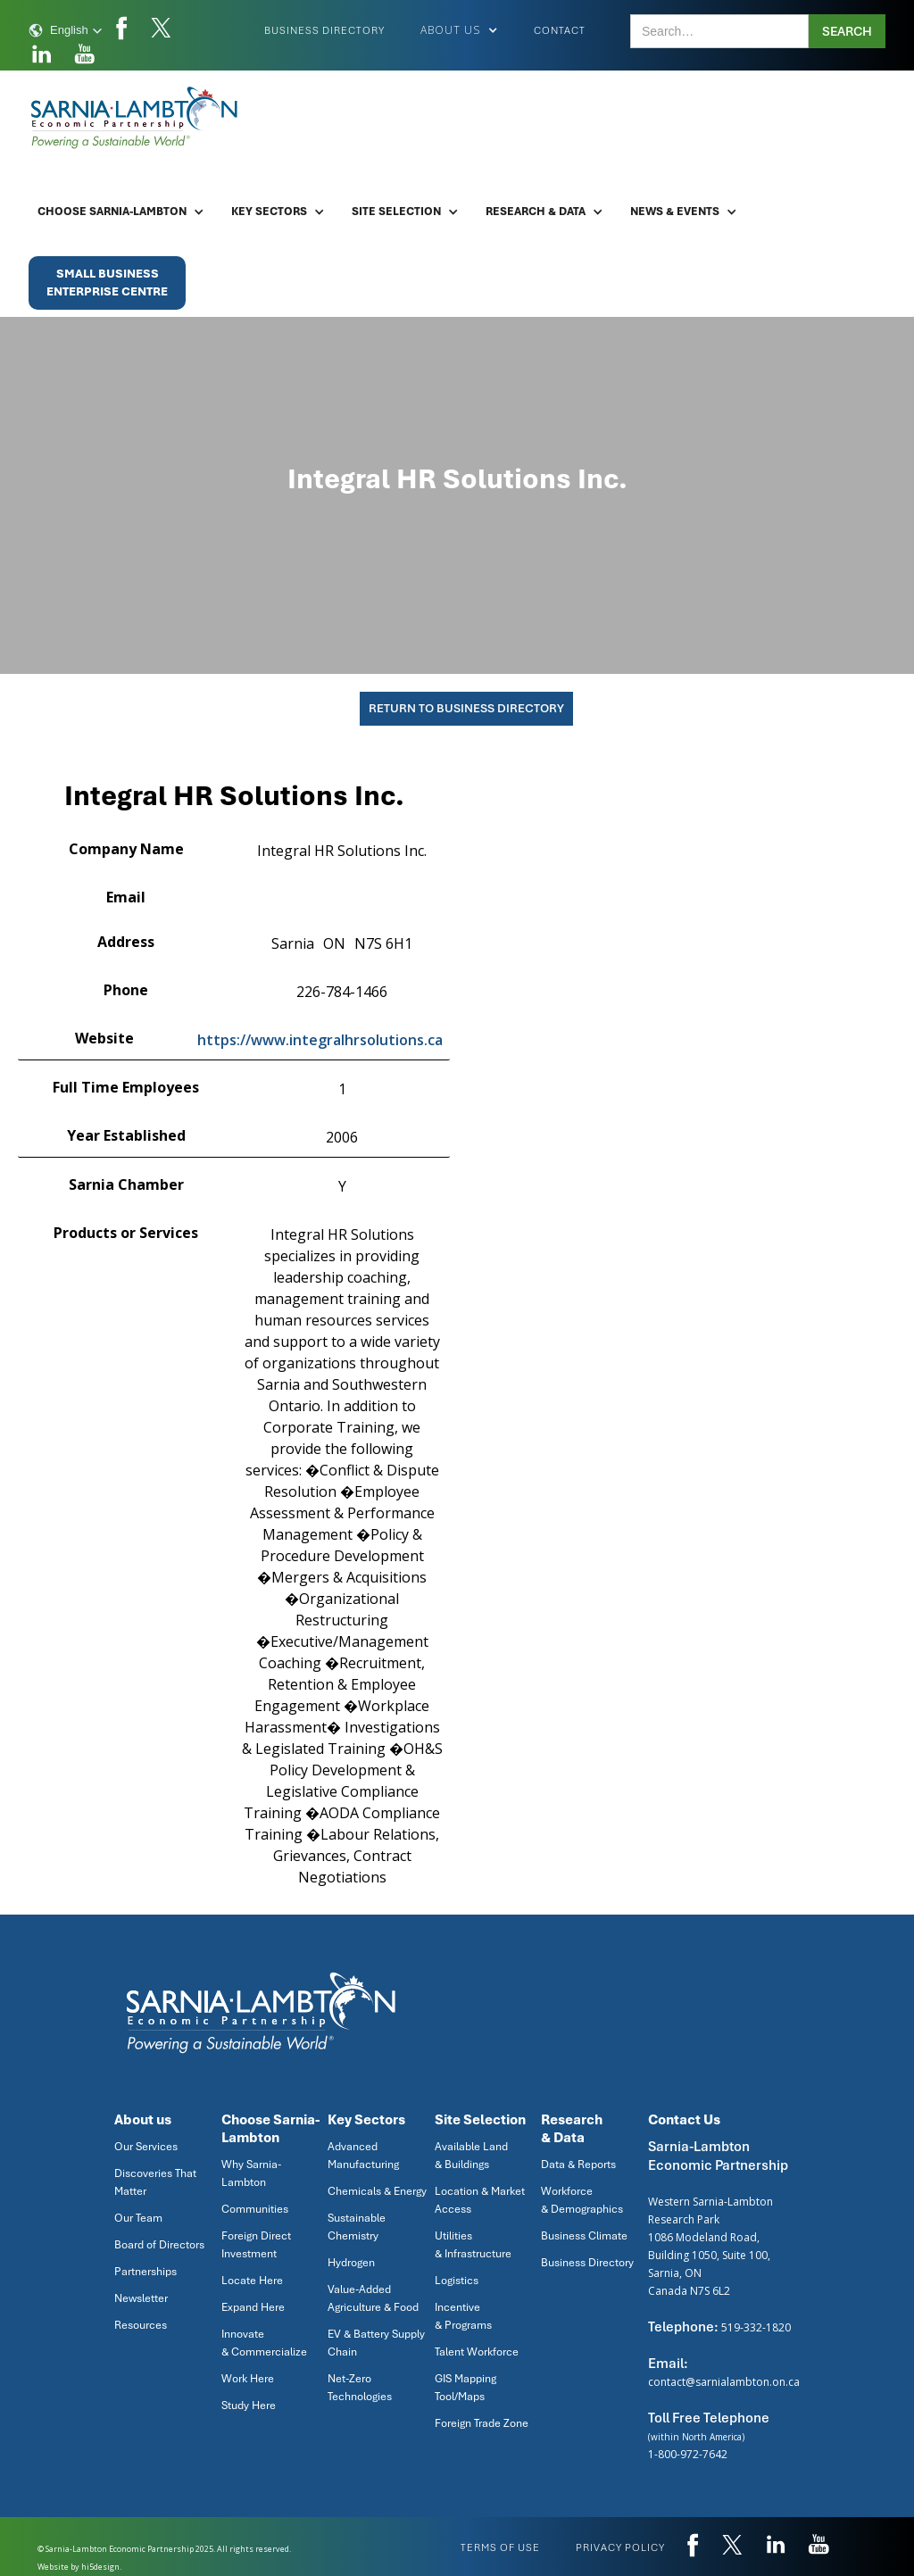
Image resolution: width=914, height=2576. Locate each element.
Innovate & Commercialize (264, 2343)
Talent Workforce (477, 2352)
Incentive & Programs (463, 2316)
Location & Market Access (480, 2200)
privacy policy (620, 2547)
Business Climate (584, 2236)
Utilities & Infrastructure (473, 2245)
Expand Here (253, 2307)
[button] (66, 30)
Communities (254, 2209)
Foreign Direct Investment (256, 2245)
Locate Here (252, 2280)
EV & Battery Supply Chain (376, 2343)
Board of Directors (159, 2245)
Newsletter (141, 2298)
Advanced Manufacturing (363, 2156)
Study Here (248, 2405)
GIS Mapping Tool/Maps (465, 2388)
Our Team (138, 2218)
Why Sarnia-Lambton (251, 2173)
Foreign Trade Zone (481, 2423)
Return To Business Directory (466, 708)
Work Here (247, 2379)
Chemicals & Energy (377, 2191)
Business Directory (324, 30)
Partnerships (145, 2271)
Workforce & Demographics (582, 2200)
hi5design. (101, 2566)
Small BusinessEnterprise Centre (107, 282)
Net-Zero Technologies (360, 2388)
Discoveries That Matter (155, 2182)
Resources (140, 2325)
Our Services (146, 2147)
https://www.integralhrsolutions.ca (320, 1040)
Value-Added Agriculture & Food (373, 2298)
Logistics (456, 2280)
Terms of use (500, 2547)
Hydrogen (351, 2263)
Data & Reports (578, 2164)
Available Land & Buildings (471, 2156)
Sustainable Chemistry (357, 2227)
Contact (560, 30)
